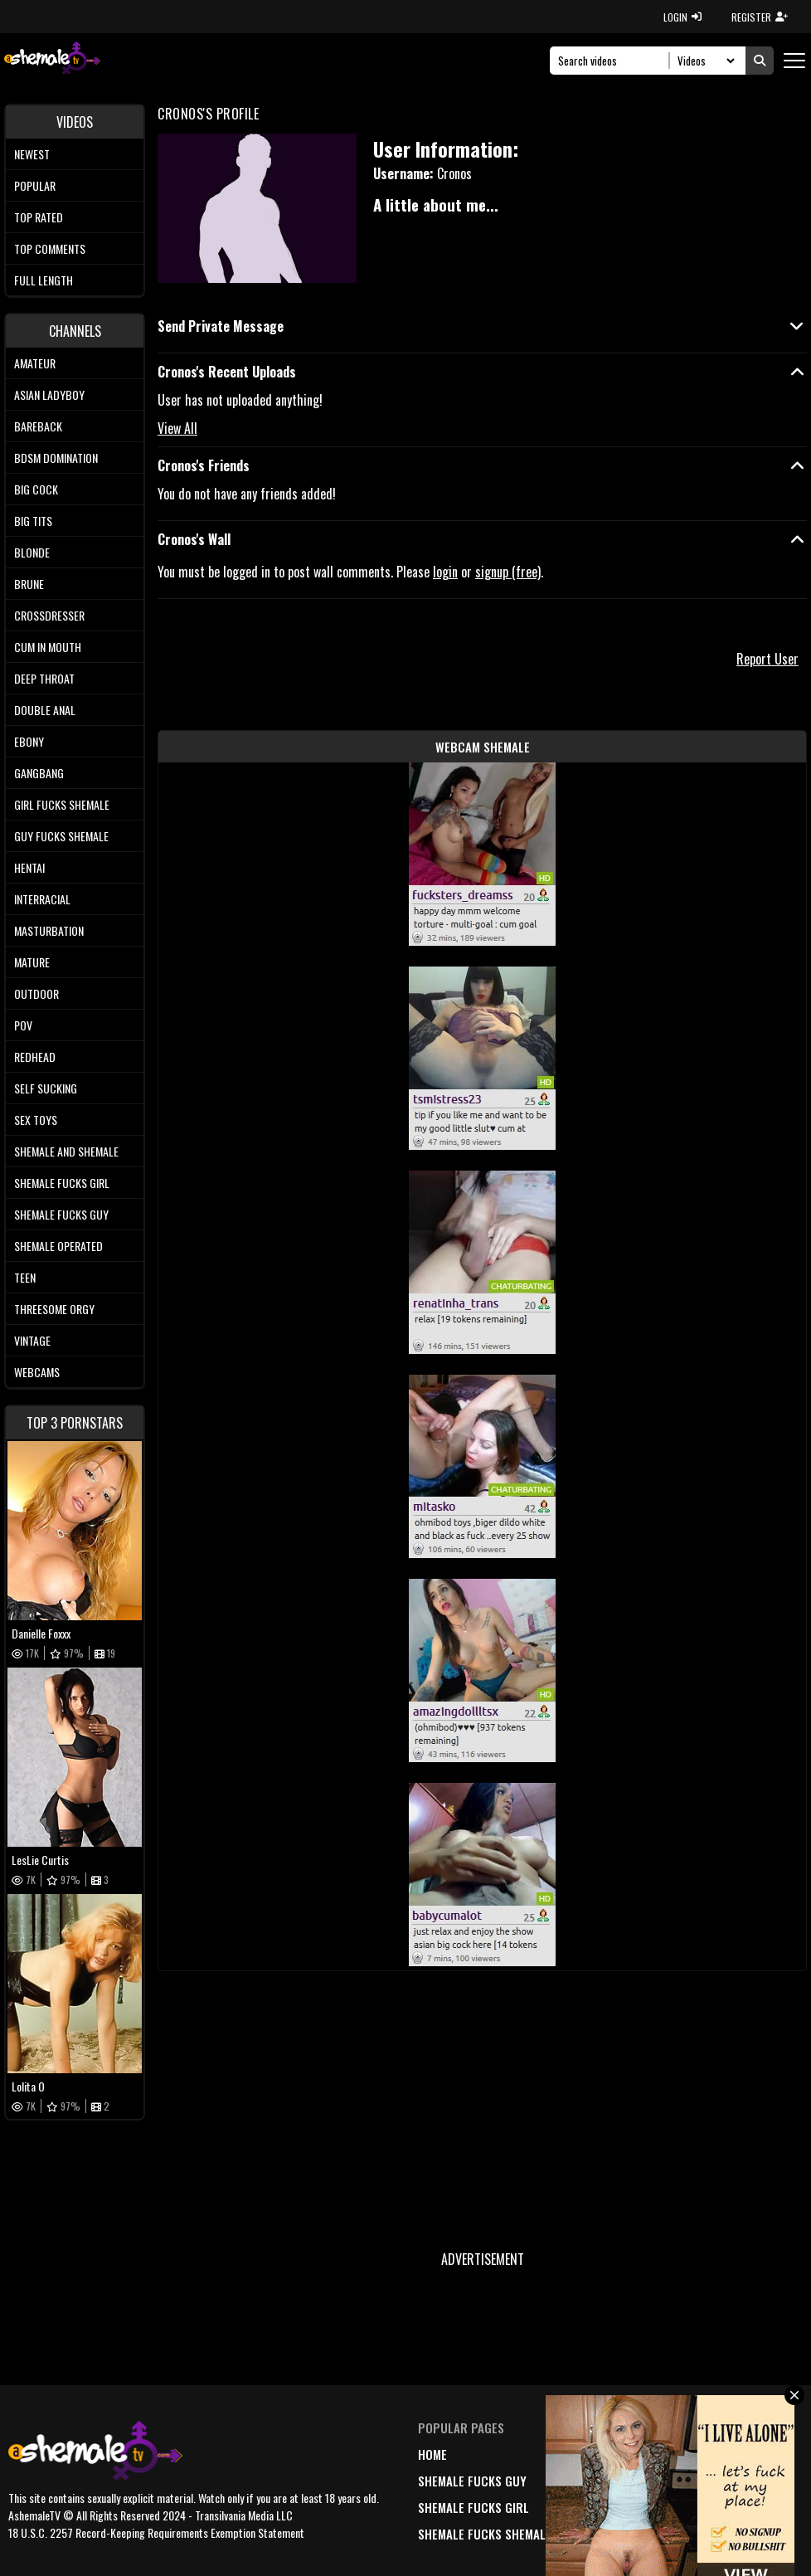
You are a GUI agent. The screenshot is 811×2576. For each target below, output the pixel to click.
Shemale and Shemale (66, 1151)
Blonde (32, 552)
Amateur (35, 363)
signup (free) (508, 572)
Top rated (38, 217)
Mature (32, 962)
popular (601, 2480)
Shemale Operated (58, 1245)
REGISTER (759, 17)
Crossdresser (49, 615)
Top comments (49, 248)
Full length (43, 280)
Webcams (37, 1372)
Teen (25, 1277)
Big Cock (36, 489)
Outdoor (36, 993)
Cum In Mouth (47, 646)
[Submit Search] (759, 60)
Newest (32, 154)
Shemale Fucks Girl (61, 1182)
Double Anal (44, 709)
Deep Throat (44, 678)
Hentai (29, 867)
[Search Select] (703, 60)
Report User (767, 659)
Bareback (38, 426)
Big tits (33, 520)
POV (23, 1025)
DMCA (698, 2454)
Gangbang (39, 773)
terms (700, 2480)
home (432, 2454)
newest (596, 2454)
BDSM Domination (56, 457)
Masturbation (49, 930)
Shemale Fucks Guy (61, 1214)
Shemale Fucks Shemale (484, 2534)
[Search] (614, 60)
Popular (35, 185)
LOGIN (682, 17)
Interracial (42, 899)
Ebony (29, 741)
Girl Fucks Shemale (61, 804)
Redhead (35, 1056)
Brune (29, 583)
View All (177, 428)
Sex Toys (35, 1119)
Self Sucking (45, 1088)
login (445, 572)
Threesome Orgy (54, 1308)
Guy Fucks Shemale (61, 836)
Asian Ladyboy (49, 394)
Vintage (32, 1340)
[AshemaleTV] (52, 60)
